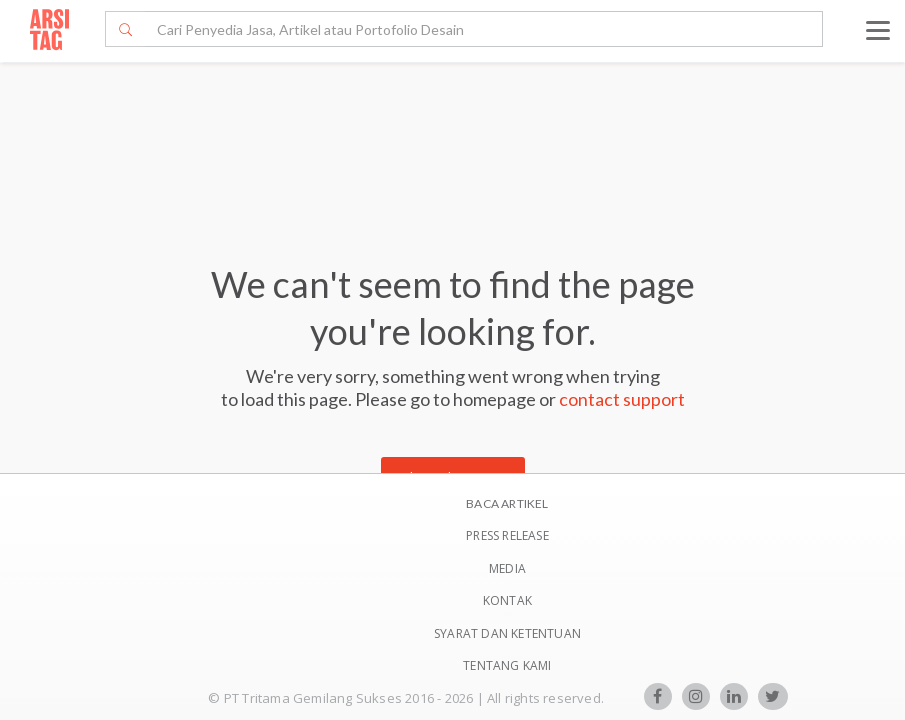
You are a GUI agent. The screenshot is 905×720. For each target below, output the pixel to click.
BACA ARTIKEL (507, 503)
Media (507, 568)
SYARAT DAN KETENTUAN (507, 633)
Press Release (507, 535)
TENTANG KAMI (507, 665)
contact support (622, 399)
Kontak (507, 600)
